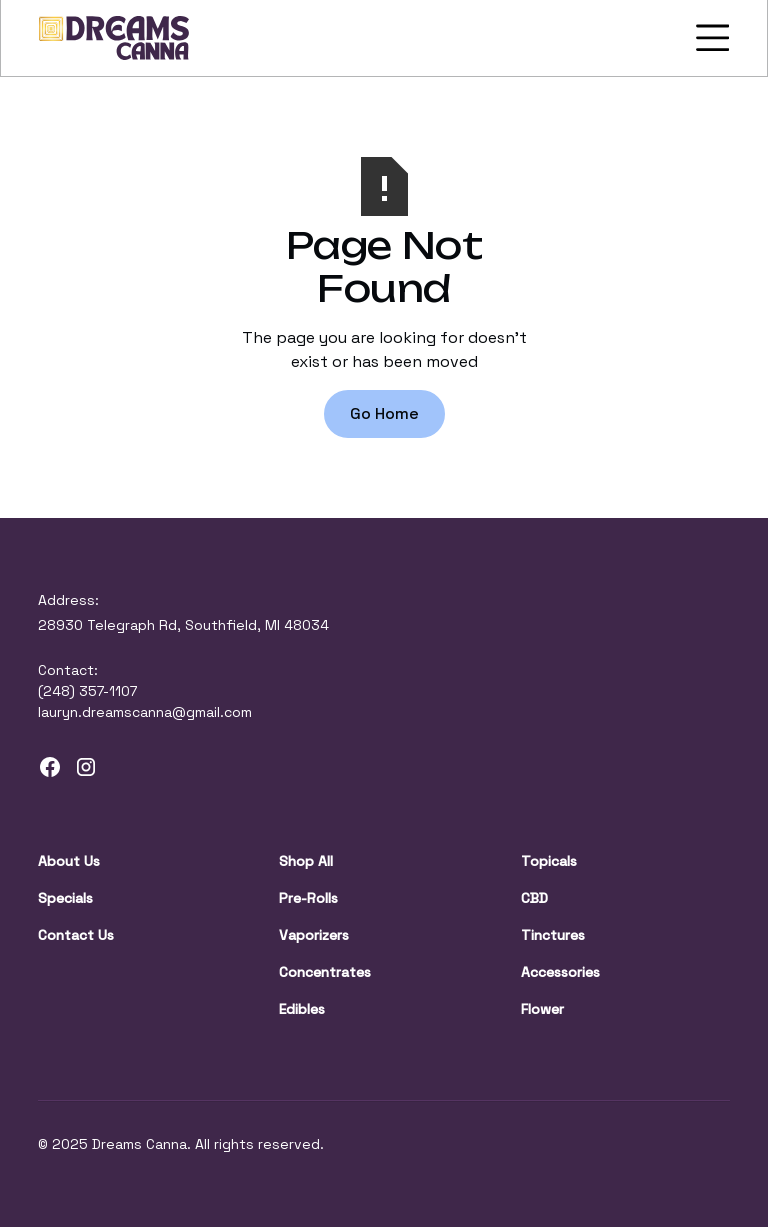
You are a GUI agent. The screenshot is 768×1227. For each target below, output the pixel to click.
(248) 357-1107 (87, 691)
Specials (65, 898)
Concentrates (325, 972)
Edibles (302, 1009)
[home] (114, 38)
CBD (534, 898)
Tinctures (553, 935)
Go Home (384, 413)
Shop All (306, 861)
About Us (69, 861)
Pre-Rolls (308, 898)
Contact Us (76, 935)
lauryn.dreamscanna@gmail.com (145, 712)
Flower (542, 1009)
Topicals (549, 861)
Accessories (560, 972)
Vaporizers (314, 935)
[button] (709, 38)
